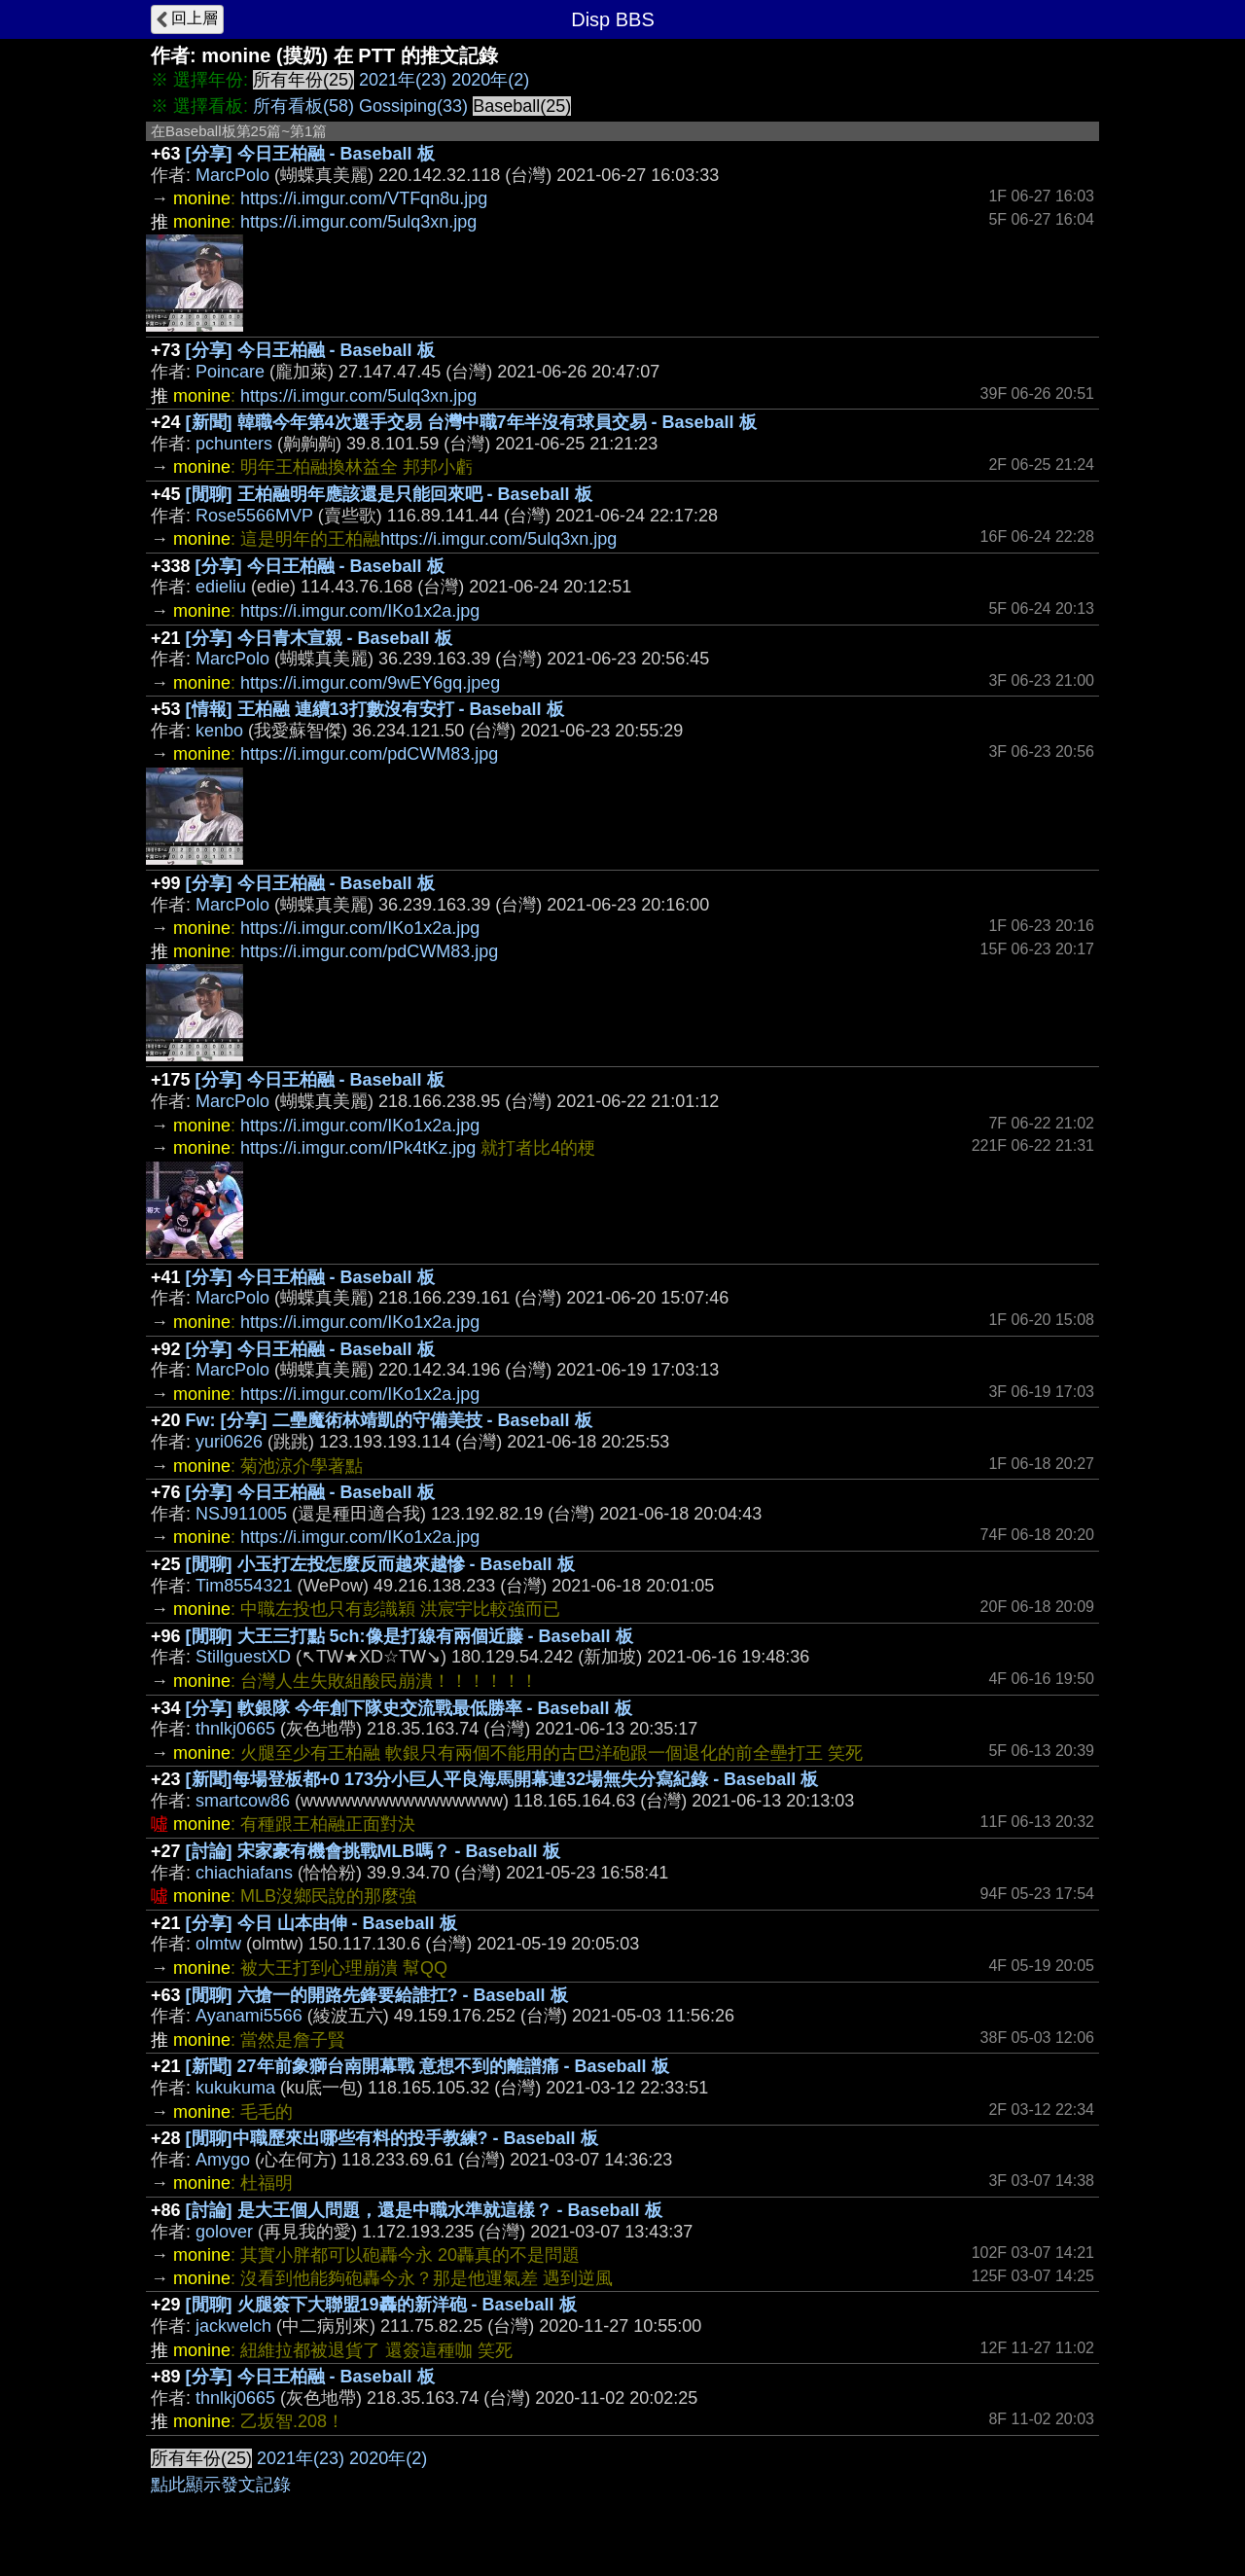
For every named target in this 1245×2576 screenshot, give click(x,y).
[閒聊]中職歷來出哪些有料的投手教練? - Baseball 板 (392, 2138)
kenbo (219, 730)
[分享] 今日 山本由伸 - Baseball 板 (321, 1923)
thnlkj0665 (235, 1728)
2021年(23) (402, 79)
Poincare (230, 371)
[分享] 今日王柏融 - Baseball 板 (310, 153)
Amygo (223, 2159)
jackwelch (233, 2326)
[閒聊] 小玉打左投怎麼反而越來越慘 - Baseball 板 (380, 1564)
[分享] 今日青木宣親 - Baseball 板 (319, 638)
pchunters (234, 443)
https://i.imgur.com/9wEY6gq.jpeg (370, 683)
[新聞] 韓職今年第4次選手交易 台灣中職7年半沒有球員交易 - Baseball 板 (471, 422)
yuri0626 (229, 1441)
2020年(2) (490, 79)
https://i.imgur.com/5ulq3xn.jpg (358, 222)
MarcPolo (232, 175)
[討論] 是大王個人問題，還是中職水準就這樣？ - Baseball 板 (424, 2210)
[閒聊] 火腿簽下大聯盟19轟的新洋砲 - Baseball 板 (381, 2304)
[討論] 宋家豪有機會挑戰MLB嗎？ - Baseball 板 (373, 1851)
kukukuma (235, 2087)
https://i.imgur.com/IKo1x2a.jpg (360, 611)
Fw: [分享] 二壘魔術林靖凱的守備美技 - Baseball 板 (389, 1420)
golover (224, 2231)
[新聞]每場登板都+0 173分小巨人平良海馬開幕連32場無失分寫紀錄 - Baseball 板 (502, 1779)
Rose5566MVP (254, 515)
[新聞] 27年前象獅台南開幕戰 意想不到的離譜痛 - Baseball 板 (427, 2066)
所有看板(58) (303, 106)
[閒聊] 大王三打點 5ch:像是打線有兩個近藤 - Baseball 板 (409, 1636)
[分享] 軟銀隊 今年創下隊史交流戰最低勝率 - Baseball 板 (409, 1708)
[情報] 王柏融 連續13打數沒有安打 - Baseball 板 (375, 709)
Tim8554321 (244, 1585)
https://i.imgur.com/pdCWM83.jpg (369, 754)
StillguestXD (243, 1656)
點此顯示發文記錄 (221, 2484)
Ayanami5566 (249, 2015)
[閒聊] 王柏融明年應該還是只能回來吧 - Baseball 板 (389, 494)
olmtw (218, 1943)
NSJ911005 (241, 1513)
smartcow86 (243, 1800)
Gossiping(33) (413, 106)
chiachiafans (244, 1872)
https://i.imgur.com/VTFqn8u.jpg (363, 198)
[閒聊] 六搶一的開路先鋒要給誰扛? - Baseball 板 (377, 1995)
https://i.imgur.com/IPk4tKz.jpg (358, 1148)
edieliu (221, 586)
